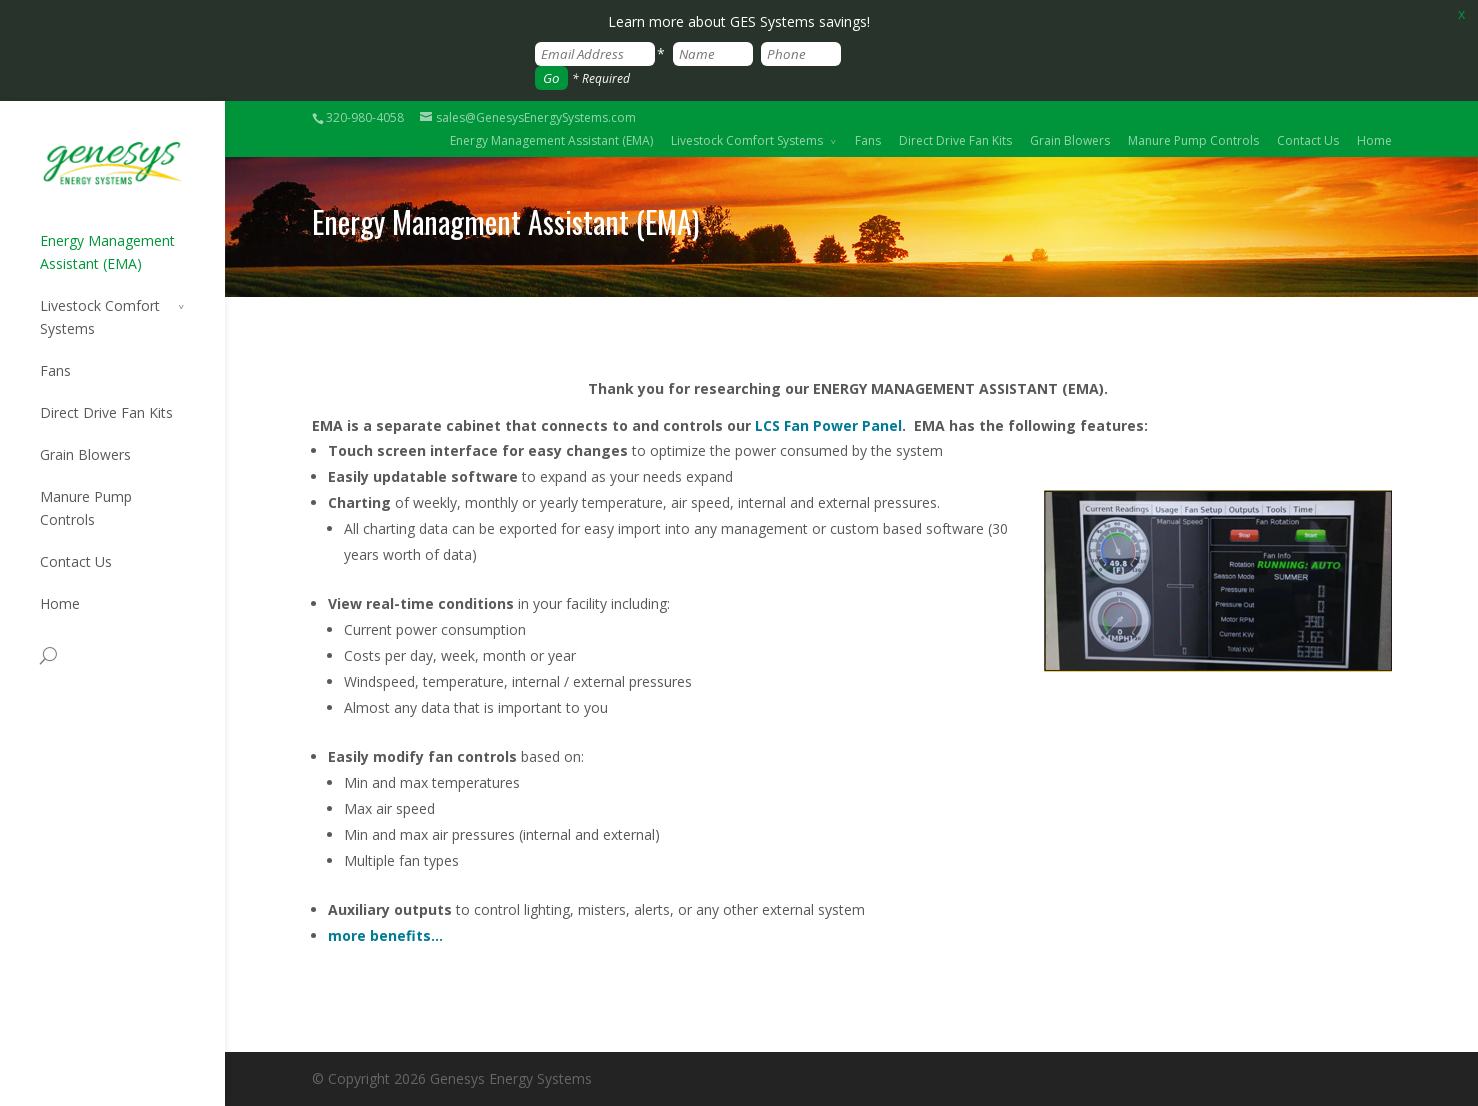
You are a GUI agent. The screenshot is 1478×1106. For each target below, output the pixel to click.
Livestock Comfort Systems (747, 140)
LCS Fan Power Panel (828, 425)
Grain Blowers (1070, 140)
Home (1374, 140)
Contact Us (1308, 140)
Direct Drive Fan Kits (955, 140)
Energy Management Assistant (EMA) (551, 140)
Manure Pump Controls (1193, 140)
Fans (868, 140)
